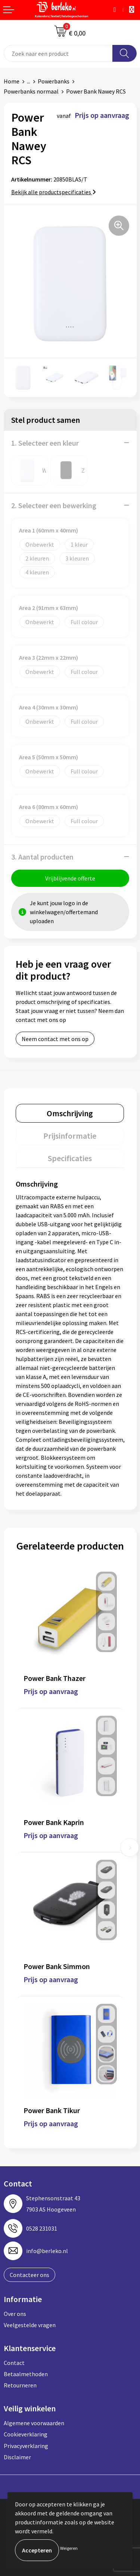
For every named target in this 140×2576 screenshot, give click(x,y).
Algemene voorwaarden (34, 2423)
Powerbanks (53, 81)
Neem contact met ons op (55, 1039)
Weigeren (69, 2548)
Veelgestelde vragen (30, 2325)
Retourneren (20, 2385)
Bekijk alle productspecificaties (53, 192)
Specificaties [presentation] (70, 1158)
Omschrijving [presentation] (70, 1113)
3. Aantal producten (42, 856)
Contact (14, 2362)
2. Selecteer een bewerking (53, 505)
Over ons (15, 2313)
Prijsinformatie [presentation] (69, 1135)
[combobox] (58, 53)
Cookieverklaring (25, 2434)
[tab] (70, 1113)
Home (11, 81)
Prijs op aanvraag (51, 1691)
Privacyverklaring (26, 2446)
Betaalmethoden (26, 2374)
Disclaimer (17, 2457)
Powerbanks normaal (31, 91)
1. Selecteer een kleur (45, 443)
